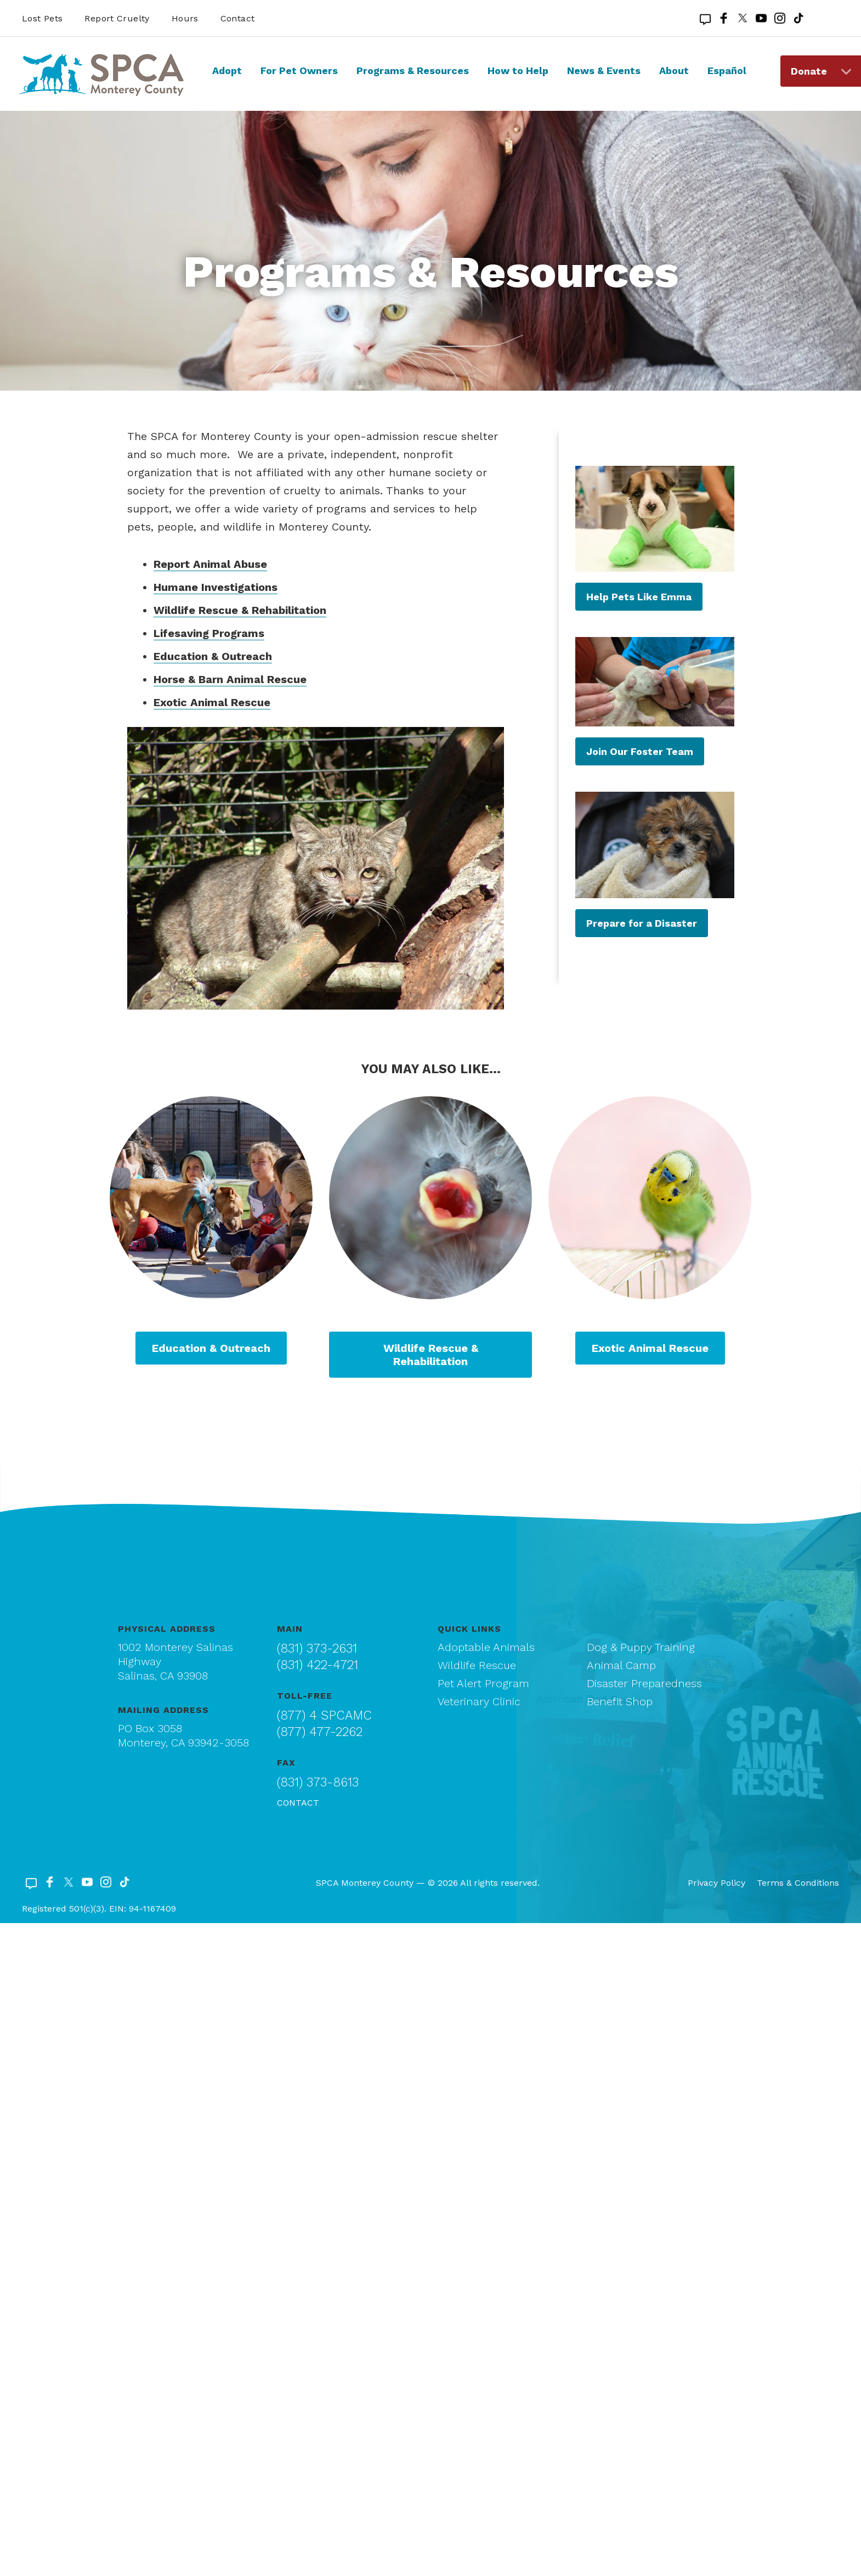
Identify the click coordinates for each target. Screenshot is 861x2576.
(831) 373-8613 (318, 1782)
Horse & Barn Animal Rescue (230, 679)
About (674, 70)
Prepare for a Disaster (641, 923)
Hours (185, 18)
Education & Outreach (213, 656)
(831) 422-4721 (317, 1665)
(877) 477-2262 (319, 1731)
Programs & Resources (412, 70)
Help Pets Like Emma (639, 596)
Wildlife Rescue (477, 1665)
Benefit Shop (620, 1701)
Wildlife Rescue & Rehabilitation (240, 610)
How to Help (518, 70)
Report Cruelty (116, 18)
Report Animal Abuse (210, 564)
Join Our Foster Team (639, 751)
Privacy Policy (716, 1883)
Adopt (227, 70)
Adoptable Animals (486, 1647)
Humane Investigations (215, 587)
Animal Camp (621, 1665)
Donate (809, 71)
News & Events (604, 70)
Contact (237, 18)
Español (726, 70)
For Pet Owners (299, 70)
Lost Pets (42, 18)
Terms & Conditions (798, 1883)
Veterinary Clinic (479, 1701)
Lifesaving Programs (209, 633)
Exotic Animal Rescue (212, 702)
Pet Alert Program (483, 1683)
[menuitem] (227, 80)
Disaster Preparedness (644, 1683)
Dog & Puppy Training (641, 1647)
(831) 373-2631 (317, 1648)
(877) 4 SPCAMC (324, 1715)
